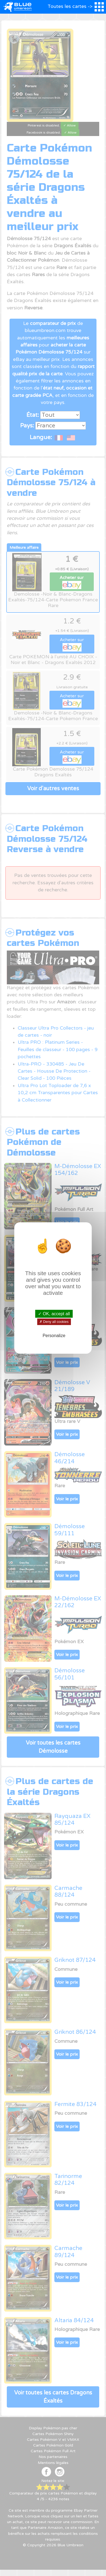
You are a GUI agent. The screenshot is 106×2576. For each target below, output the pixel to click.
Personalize (54, 1335)
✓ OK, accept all (54, 1313)
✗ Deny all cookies (53, 1322)
